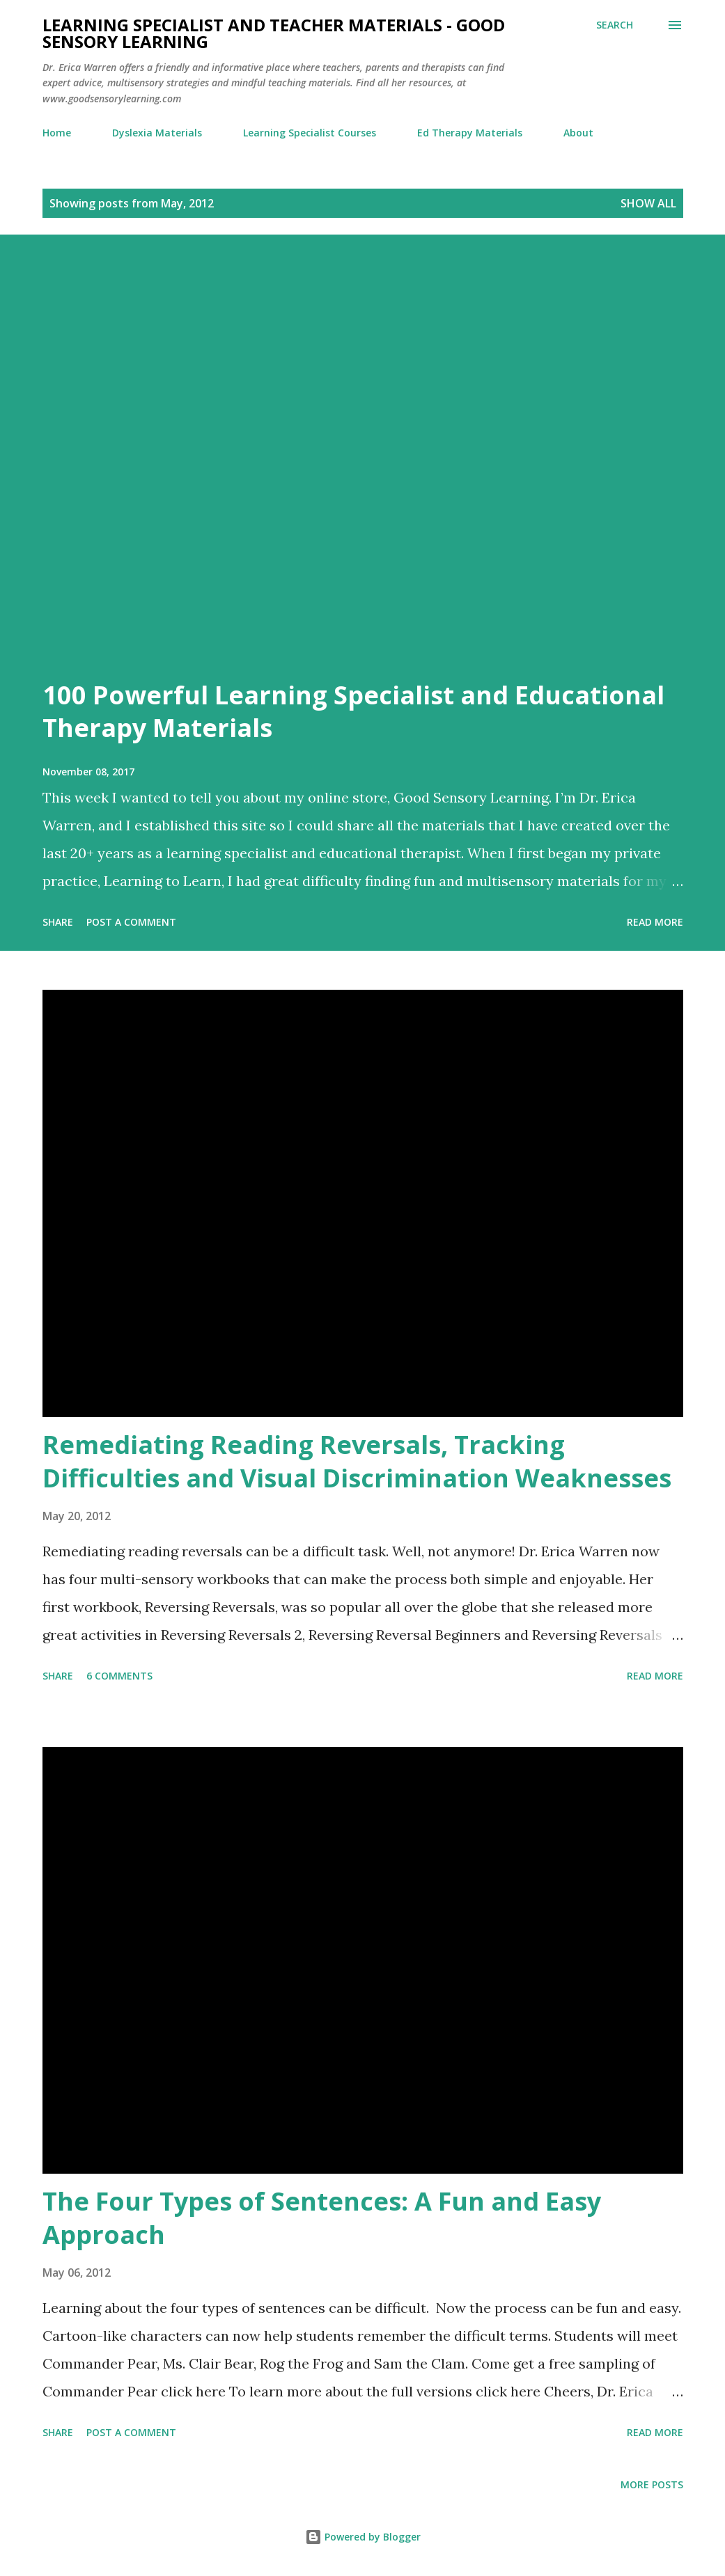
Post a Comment (131, 922)
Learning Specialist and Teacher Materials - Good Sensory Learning (273, 33)
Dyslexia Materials (157, 132)
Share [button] (57, 922)
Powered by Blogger (363, 2536)
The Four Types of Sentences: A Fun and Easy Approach (321, 2218)
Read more (655, 922)
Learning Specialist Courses (309, 132)
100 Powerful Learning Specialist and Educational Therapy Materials (353, 711)
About (578, 132)
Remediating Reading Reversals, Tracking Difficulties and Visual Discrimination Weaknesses (356, 1461)
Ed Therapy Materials (469, 132)
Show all (648, 203)
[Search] (614, 25)
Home (56, 132)
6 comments (119, 1675)
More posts (652, 2484)
